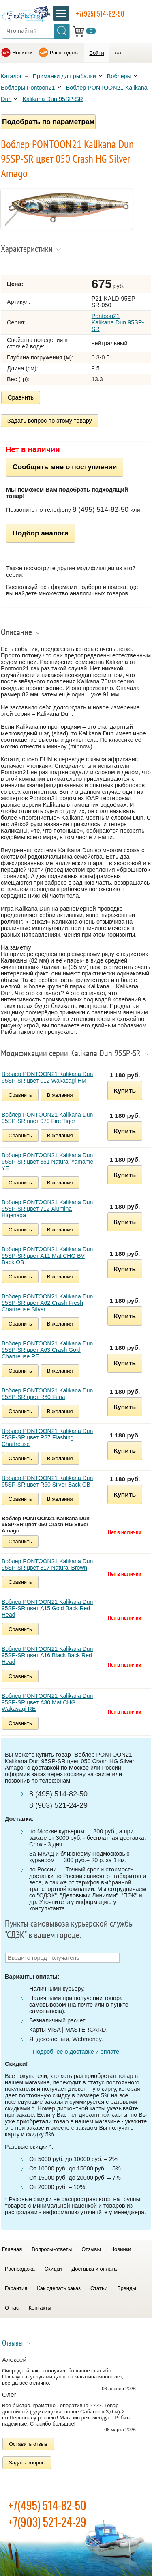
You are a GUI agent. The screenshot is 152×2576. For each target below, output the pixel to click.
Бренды (126, 2288)
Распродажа (65, 52)
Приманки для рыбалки (64, 76)
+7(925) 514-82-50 (100, 14)
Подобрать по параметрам (48, 122)
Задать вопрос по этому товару (49, 420)
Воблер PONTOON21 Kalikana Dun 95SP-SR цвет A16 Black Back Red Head (47, 1655)
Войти (96, 53)
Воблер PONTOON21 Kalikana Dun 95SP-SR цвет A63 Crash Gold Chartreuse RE (47, 1350)
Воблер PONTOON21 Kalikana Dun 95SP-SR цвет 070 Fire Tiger (47, 1117)
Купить (125, 1090)
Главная (12, 2249)
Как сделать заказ (59, 2288)
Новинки (22, 52)
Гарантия (16, 2288)
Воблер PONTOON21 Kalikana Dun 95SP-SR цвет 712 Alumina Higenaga (47, 1208)
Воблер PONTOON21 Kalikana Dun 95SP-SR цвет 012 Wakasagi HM (47, 1077)
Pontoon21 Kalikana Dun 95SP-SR (118, 322)
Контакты (40, 2308)
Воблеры (119, 76)
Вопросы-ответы (52, 2249)
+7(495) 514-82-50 (47, 2505)
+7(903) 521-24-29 (47, 2522)
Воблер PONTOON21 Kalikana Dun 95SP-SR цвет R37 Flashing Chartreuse (47, 1437)
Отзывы (91, 2249)
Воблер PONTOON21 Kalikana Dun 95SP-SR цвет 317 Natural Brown (47, 1564)
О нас (12, 2308)
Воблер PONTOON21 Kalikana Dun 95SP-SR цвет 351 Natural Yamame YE (47, 1161)
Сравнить (21, 397)
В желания (60, 1095)
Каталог (11, 76)
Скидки (53, 2269)
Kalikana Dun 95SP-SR (52, 99)
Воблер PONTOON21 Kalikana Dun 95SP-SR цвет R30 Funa (47, 1393)
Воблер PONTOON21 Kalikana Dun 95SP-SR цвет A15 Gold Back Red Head (47, 1608)
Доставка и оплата (94, 2269)
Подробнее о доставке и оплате (76, 2051)
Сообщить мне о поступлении (65, 467)
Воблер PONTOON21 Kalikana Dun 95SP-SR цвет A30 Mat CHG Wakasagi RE (47, 1702)
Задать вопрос (27, 2463)
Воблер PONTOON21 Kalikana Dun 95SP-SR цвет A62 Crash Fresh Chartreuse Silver (47, 1303)
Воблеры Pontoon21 (28, 87)
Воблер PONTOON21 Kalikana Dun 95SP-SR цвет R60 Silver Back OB (47, 1481)
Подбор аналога (41, 533)
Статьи (98, 2288)
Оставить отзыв (28, 2444)
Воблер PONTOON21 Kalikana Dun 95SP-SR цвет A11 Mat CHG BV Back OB (47, 1255)
